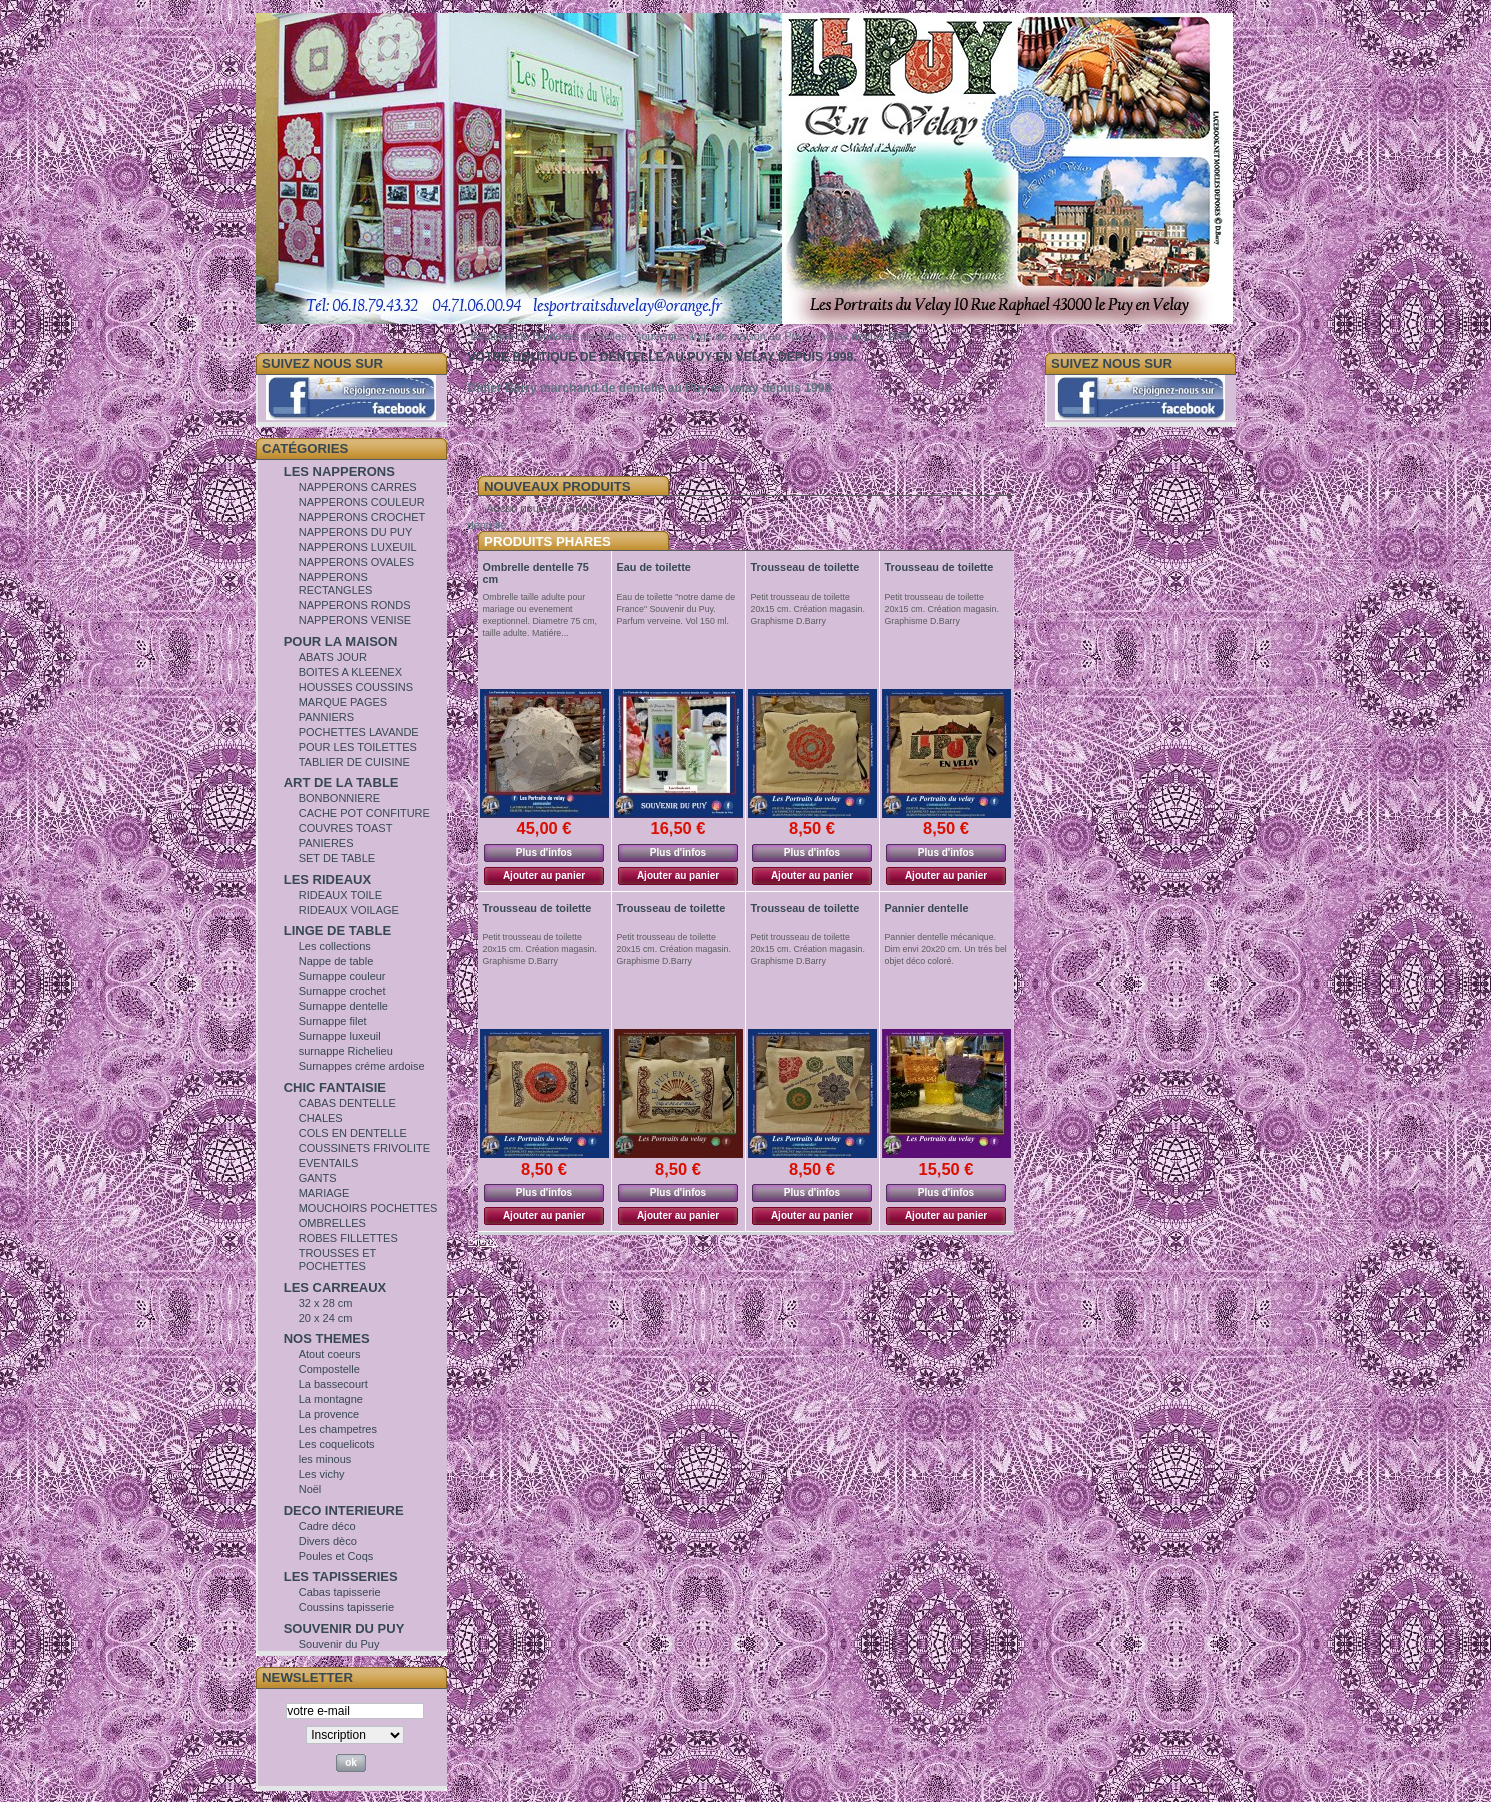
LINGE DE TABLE (337, 930)
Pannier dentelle (927, 908)
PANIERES (326, 843)
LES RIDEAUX (327, 879)
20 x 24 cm (326, 1318)
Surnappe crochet (342, 991)
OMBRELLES (332, 1223)
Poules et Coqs (336, 1556)
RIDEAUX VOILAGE (349, 910)
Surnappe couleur (342, 976)
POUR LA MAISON (341, 641)
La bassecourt (333, 1384)
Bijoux (483, 1241)
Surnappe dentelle (343, 1006)
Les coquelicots (337, 1444)
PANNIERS (326, 717)
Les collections (335, 946)
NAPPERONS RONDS (355, 605)
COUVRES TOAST (346, 828)
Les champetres (338, 1429)
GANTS (318, 1178)
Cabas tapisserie (340, 1592)
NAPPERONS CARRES (358, 487)
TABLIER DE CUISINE (354, 762)
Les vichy (322, 1474)
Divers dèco (328, 1541)
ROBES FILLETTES (348, 1238)
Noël (310, 1489)
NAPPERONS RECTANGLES (336, 583)
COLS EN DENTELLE (353, 1133)
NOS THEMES (327, 1338)
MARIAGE (324, 1193)
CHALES (321, 1118)
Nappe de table (336, 961)
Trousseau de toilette (805, 567)
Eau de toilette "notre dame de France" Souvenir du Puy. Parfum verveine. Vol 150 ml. (676, 609)
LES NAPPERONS (339, 471)
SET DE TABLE (337, 858)
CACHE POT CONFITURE (364, 813)
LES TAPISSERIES (341, 1576)
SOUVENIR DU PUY (344, 1628)
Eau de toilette (654, 567)
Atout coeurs (330, 1354)
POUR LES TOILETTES (358, 747)
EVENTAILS (329, 1163)
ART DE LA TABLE (341, 782)
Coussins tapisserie (346, 1607)
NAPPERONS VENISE (355, 620)
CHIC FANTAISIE (335, 1087)
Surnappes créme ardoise (362, 1066)
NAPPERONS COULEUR (362, 502)
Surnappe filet (333, 1021)
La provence (329, 1414)
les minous (325, 1459)
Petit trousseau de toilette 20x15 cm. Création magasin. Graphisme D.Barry (808, 609)
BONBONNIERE (339, 798)
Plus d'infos (544, 852)
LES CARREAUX (335, 1287)
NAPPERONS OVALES (356, 562)
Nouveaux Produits (557, 486)
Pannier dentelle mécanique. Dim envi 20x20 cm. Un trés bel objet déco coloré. (946, 949)
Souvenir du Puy (339, 1644)
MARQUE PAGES (343, 702)
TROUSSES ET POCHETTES (337, 1259)
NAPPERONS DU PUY (356, 532)
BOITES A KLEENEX (350, 672)
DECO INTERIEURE (344, 1510)
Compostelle (329, 1369)
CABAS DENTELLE (347, 1103)
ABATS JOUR (333, 657)
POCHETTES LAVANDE (359, 732)
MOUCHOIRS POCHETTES (368, 1208)
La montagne (331, 1399)
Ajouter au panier (544, 875)
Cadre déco (327, 1526)
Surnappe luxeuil (340, 1036)
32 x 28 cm (326, 1303)
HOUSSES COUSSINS (356, 687)
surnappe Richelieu (346, 1051)
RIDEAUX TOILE (340, 895)
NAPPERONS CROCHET (362, 517)
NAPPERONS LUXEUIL (358, 547)
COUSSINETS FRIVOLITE (364, 1148)
